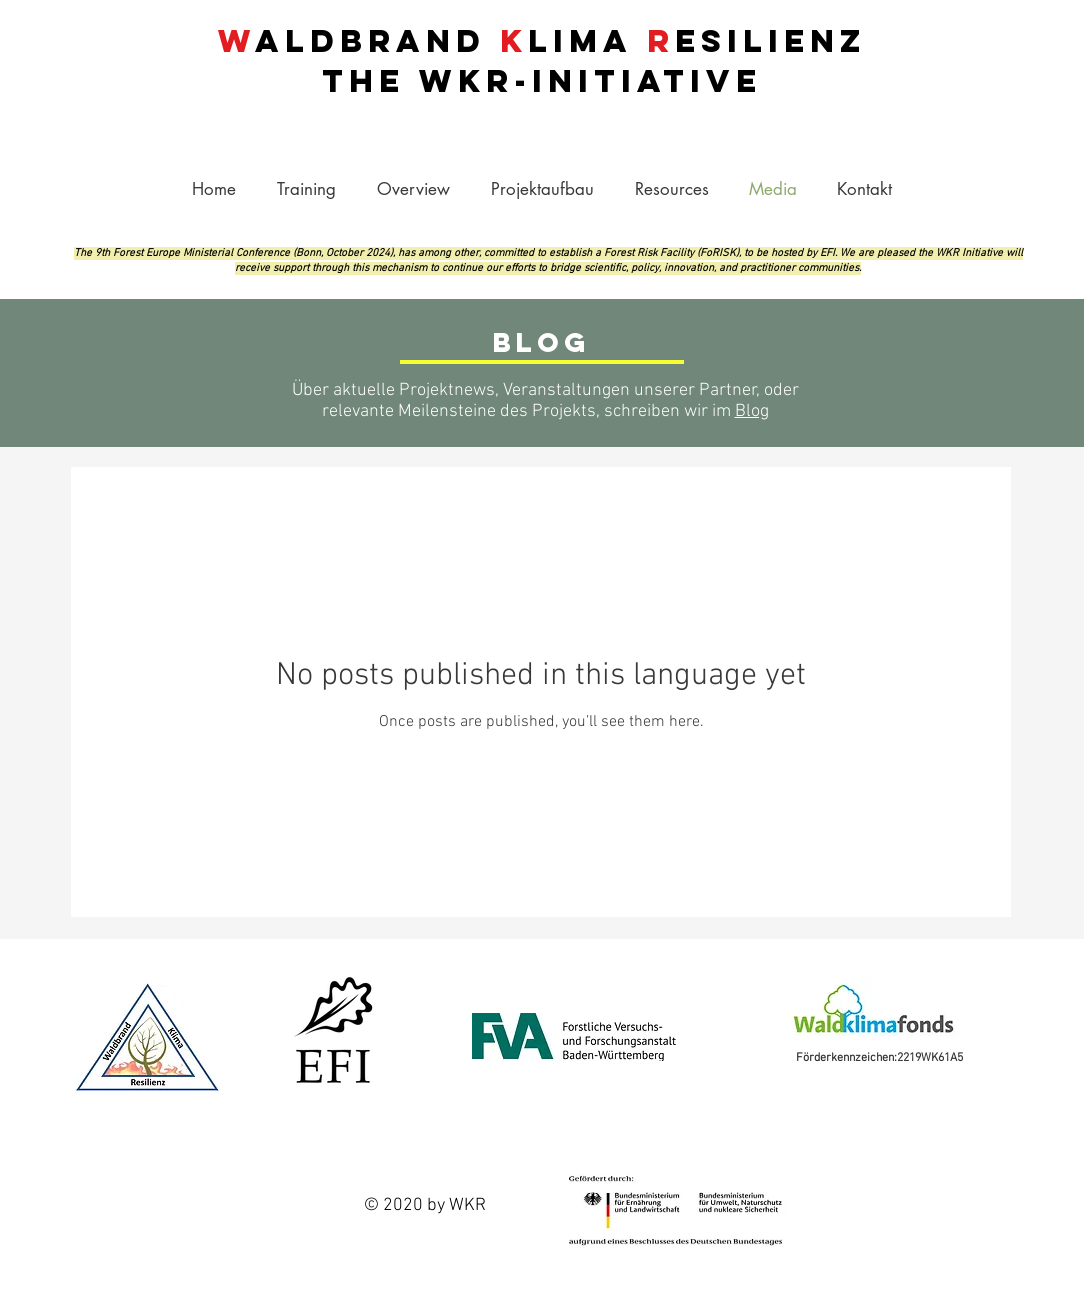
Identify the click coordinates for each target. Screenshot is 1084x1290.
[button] (671, 189)
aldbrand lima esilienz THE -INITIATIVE (542, 61)
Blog (752, 411)
